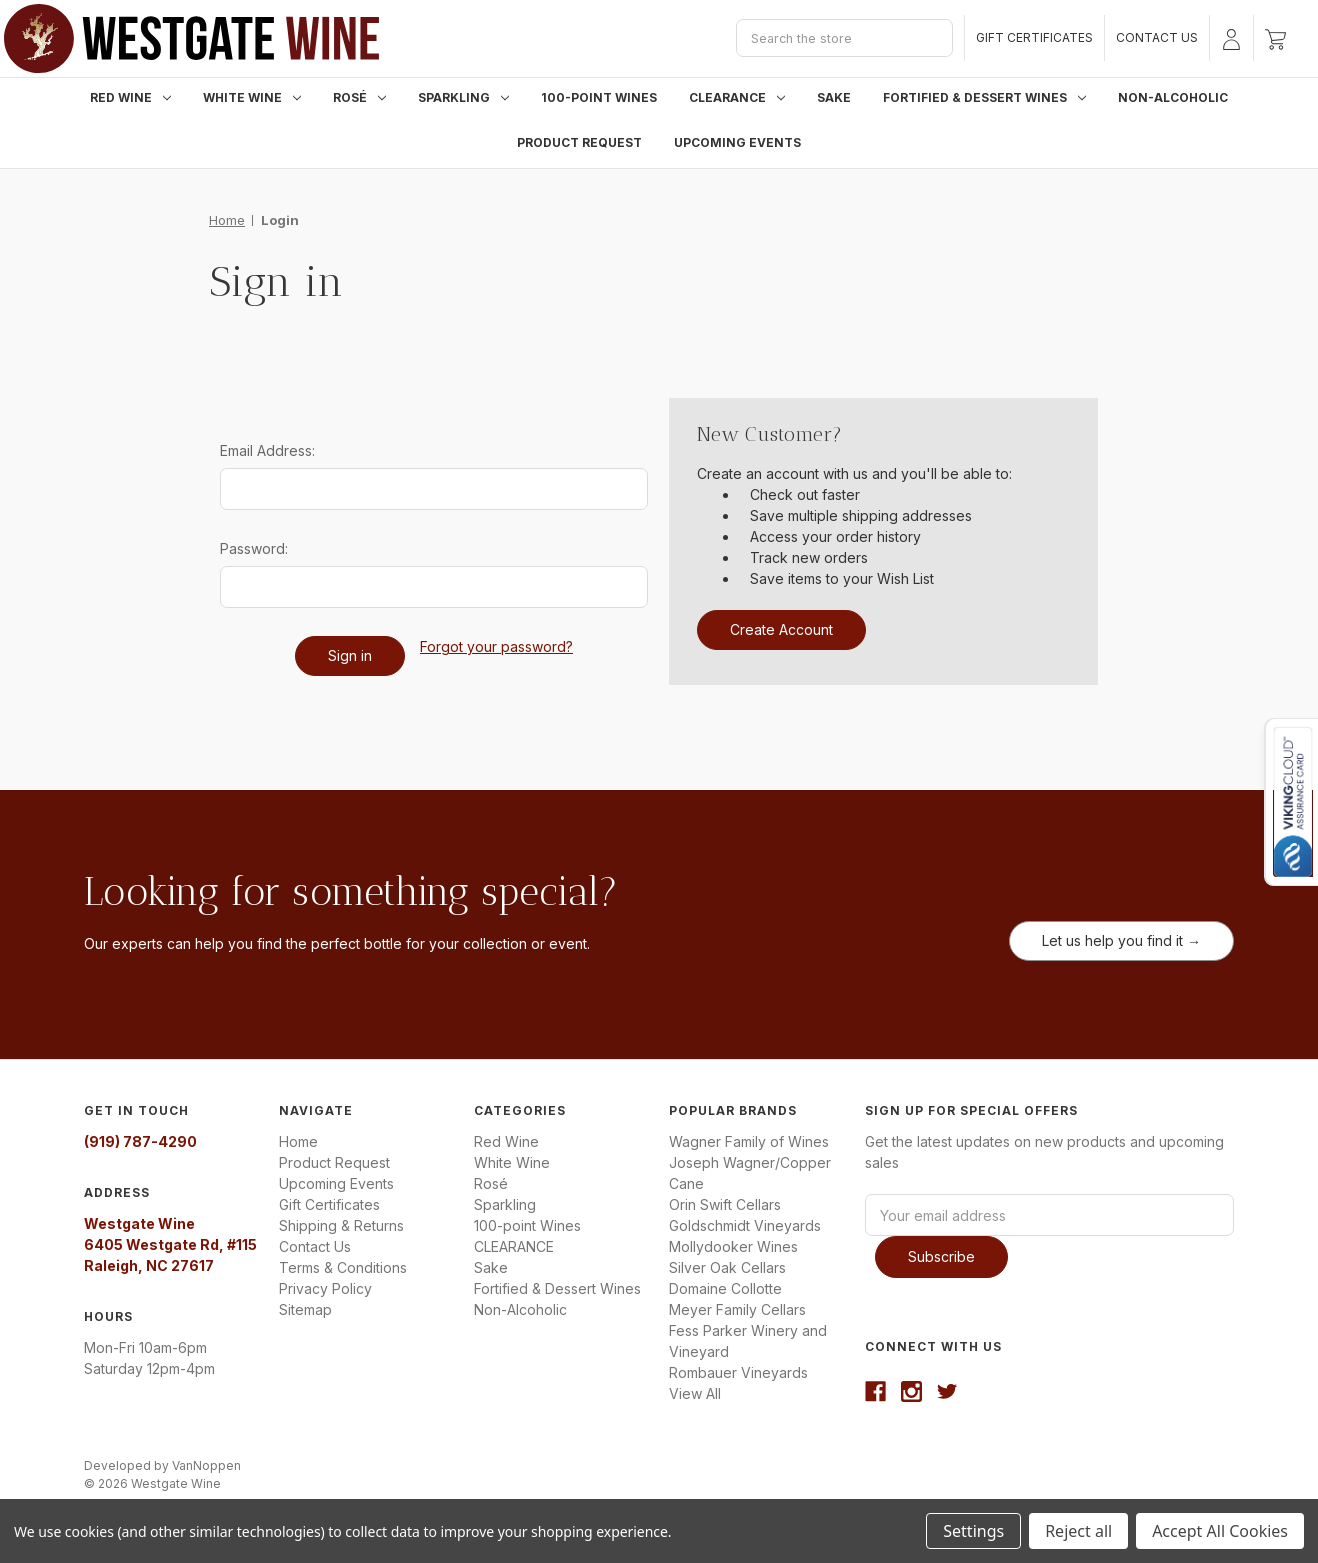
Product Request (579, 142)
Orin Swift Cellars (725, 1204)
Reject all (1078, 1531)
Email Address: (267, 450)
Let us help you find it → (1121, 940)
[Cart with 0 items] (1275, 38)
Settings (973, 1531)
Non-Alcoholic (1173, 97)
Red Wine (130, 97)
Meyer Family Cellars (737, 1309)
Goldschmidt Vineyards (745, 1225)
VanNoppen (206, 1465)
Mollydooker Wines (733, 1246)
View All (695, 1393)
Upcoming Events (737, 142)
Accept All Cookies (1220, 1531)
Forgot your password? (496, 646)
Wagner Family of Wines (749, 1141)
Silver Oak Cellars (727, 1267)
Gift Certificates (1034, 37)
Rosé (359, 97)
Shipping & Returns (341, 1225)
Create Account (781, 629)
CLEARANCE (737, 97)
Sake (834, 97)
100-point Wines (599, 97)
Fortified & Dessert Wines (984, 97)
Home (298, 1141)
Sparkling (463, 97)
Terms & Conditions (343, 1267)
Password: (254, 548)
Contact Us (1157, 37)
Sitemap (305, 1309)
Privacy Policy (325, 1288)
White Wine (252, 97)
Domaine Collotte (725, 1288)
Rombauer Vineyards (738, 1372)
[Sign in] (1231, 38)
